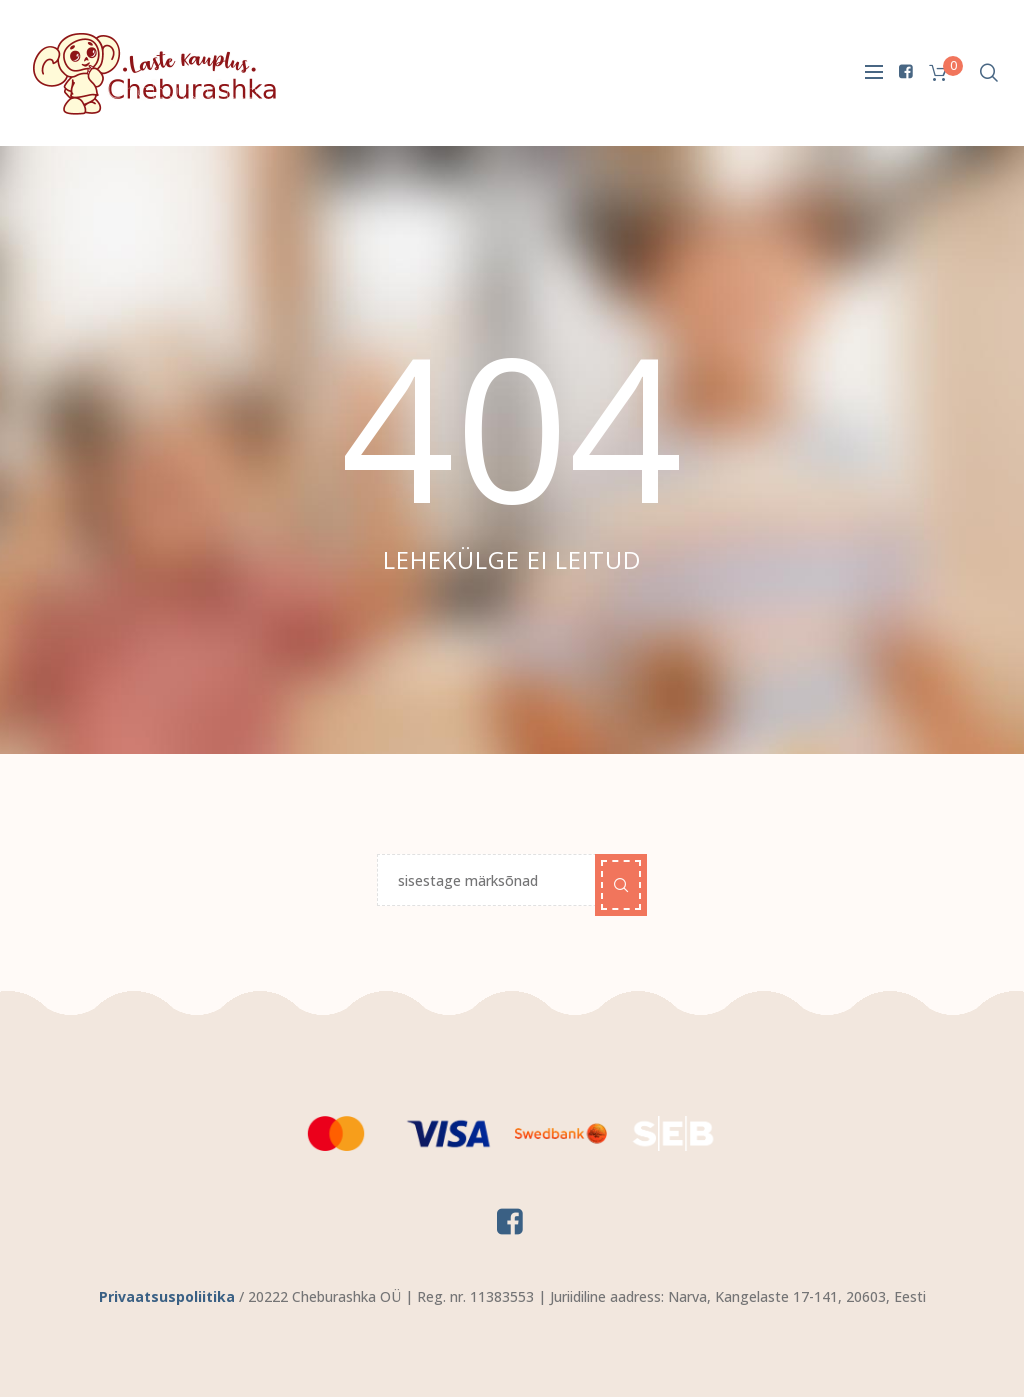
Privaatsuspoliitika (167, 1296)
